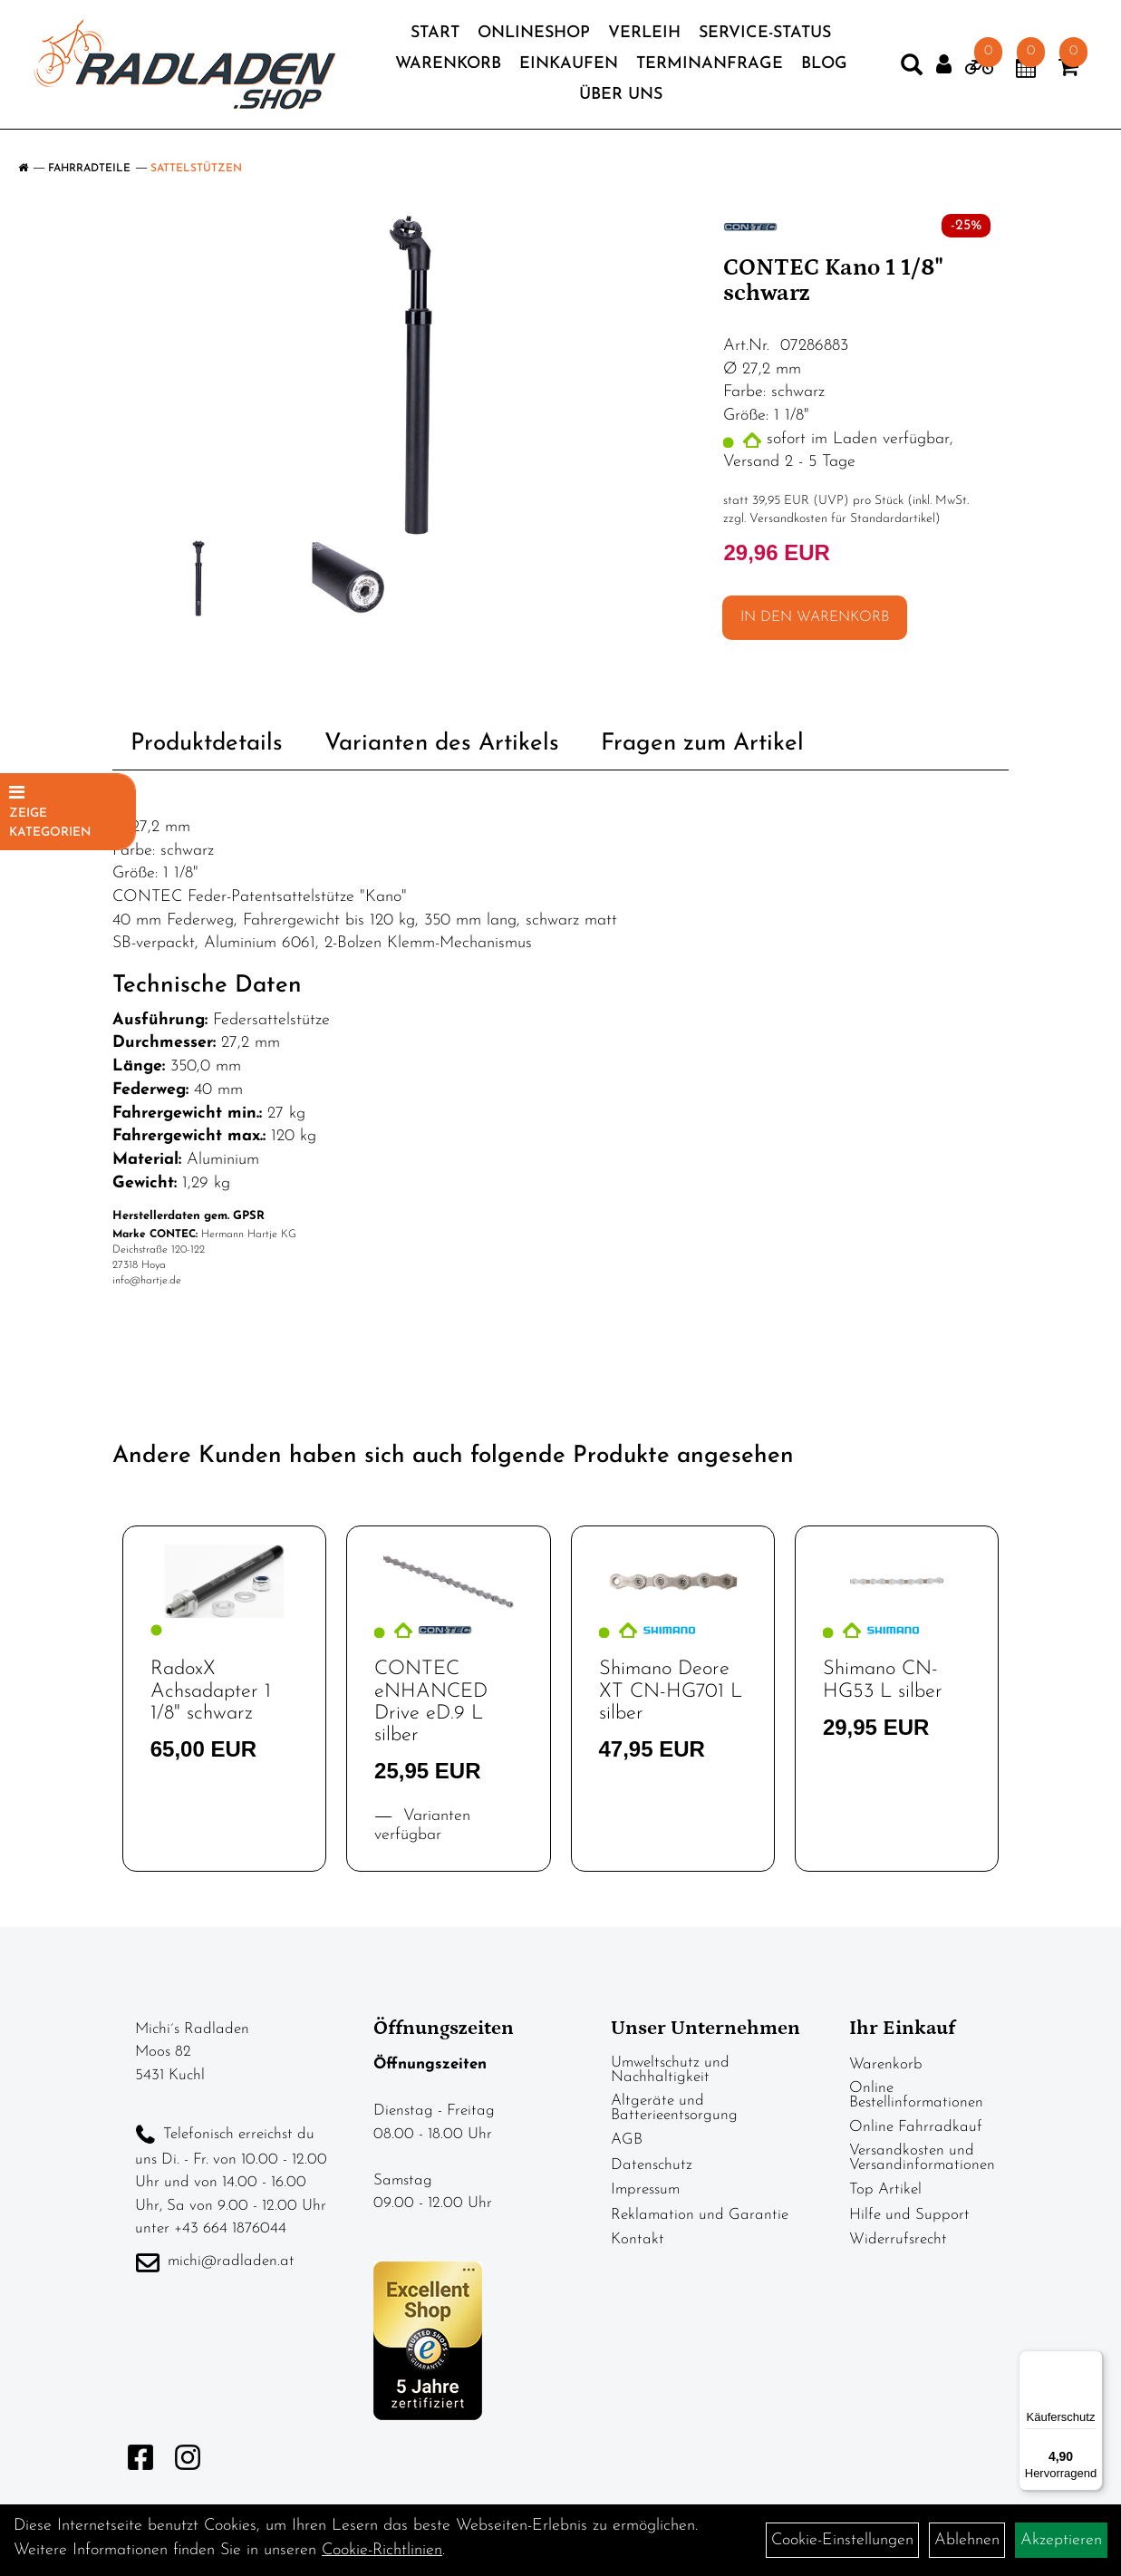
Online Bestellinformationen (916, 2095)
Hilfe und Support (909, 2215)
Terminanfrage (709, 68)
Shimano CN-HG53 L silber (882, 1680)
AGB (627, 2139)
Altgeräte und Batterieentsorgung (674, 2108)
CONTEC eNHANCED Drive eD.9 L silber (431, 1702)
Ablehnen (967, 2540)
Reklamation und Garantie (699, 2215)
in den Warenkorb (814, 617)
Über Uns (620, 99)
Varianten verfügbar (422, 1825)
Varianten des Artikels (441, 743)
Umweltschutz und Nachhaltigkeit (670, 2070)
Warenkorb (448, 68)
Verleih (644, 37)
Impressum (645, 2189)
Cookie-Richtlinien (382, 2550)
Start (435, 37)
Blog (824, 68)
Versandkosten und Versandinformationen (922, 2158)
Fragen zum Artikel (702, 743)
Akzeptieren (1061, 2540)
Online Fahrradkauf (915, 2127)
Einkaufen (568, 68)
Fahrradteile (89, 168)
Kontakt (637, 2239)
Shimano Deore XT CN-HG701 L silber (670, 1691)
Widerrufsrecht (898, 2239)
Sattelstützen (196, 168)
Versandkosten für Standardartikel (842, 519)
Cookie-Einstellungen (842, 2540)
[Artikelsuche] (900, 73)
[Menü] (1092, 2361)
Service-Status (765, 37)
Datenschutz (651, 2165)
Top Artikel (885, 2189)
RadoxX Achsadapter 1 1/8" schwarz (210, 1691)
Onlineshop (534, 37)
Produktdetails (206, 743)
